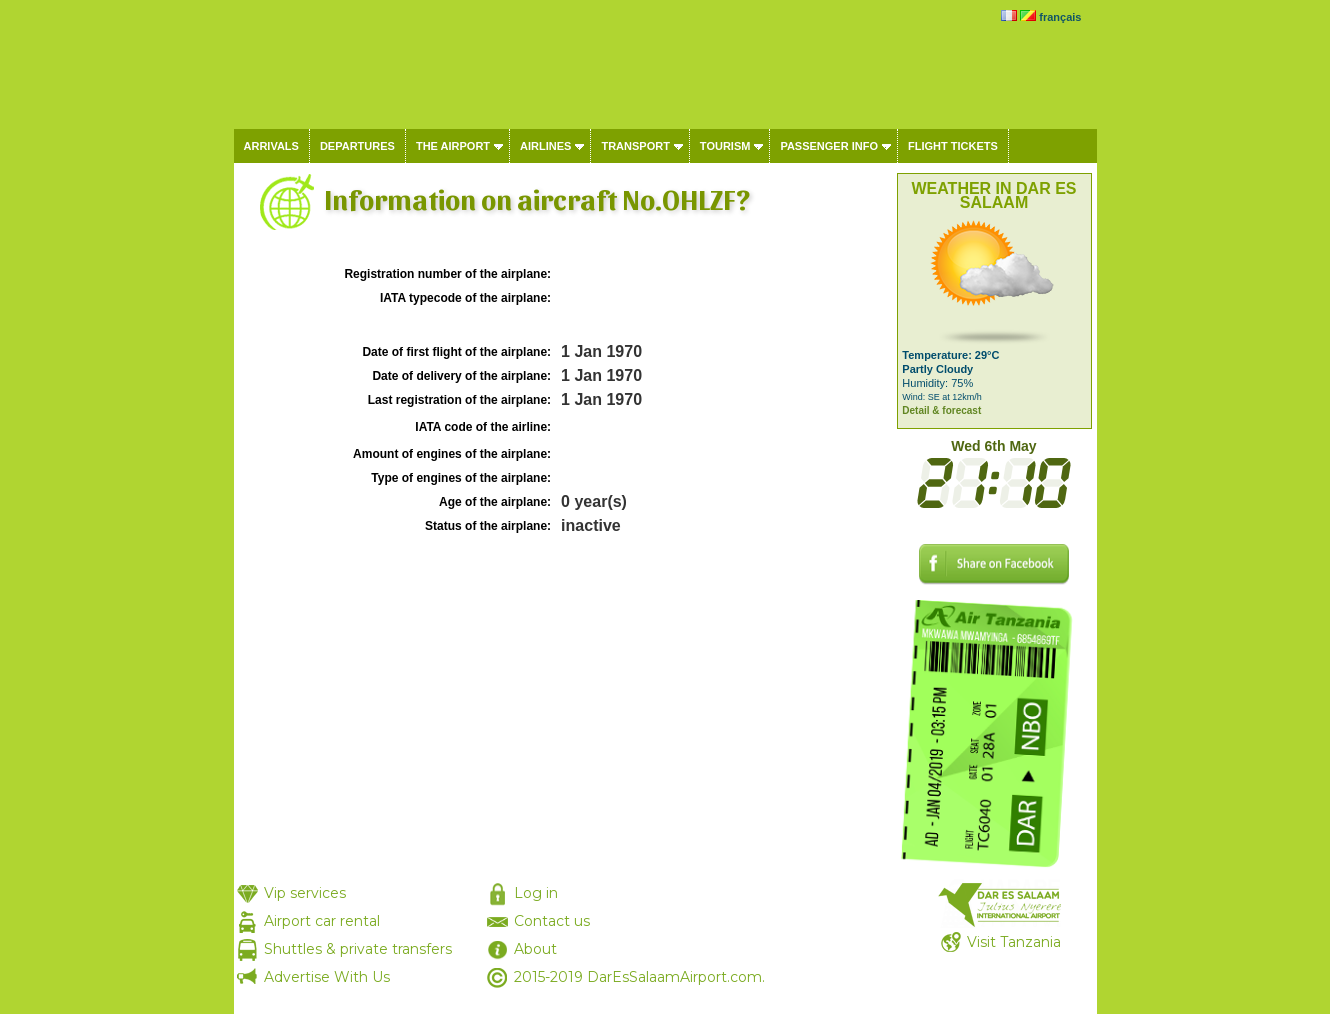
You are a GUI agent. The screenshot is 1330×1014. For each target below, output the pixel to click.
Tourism (725, 146)
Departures (357, 146)
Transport (635, 146)
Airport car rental (322, 921)
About (535, 949)
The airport (453, 146)
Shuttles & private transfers (358, 949)
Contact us (552, 921)
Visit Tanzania (1014, 942)
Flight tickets (953, 146)
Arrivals (271, 146)
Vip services (305, 893)
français (1060, 17)
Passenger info (829, 146)
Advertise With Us (327, 977)
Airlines (545, 146)
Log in (536, 893)
